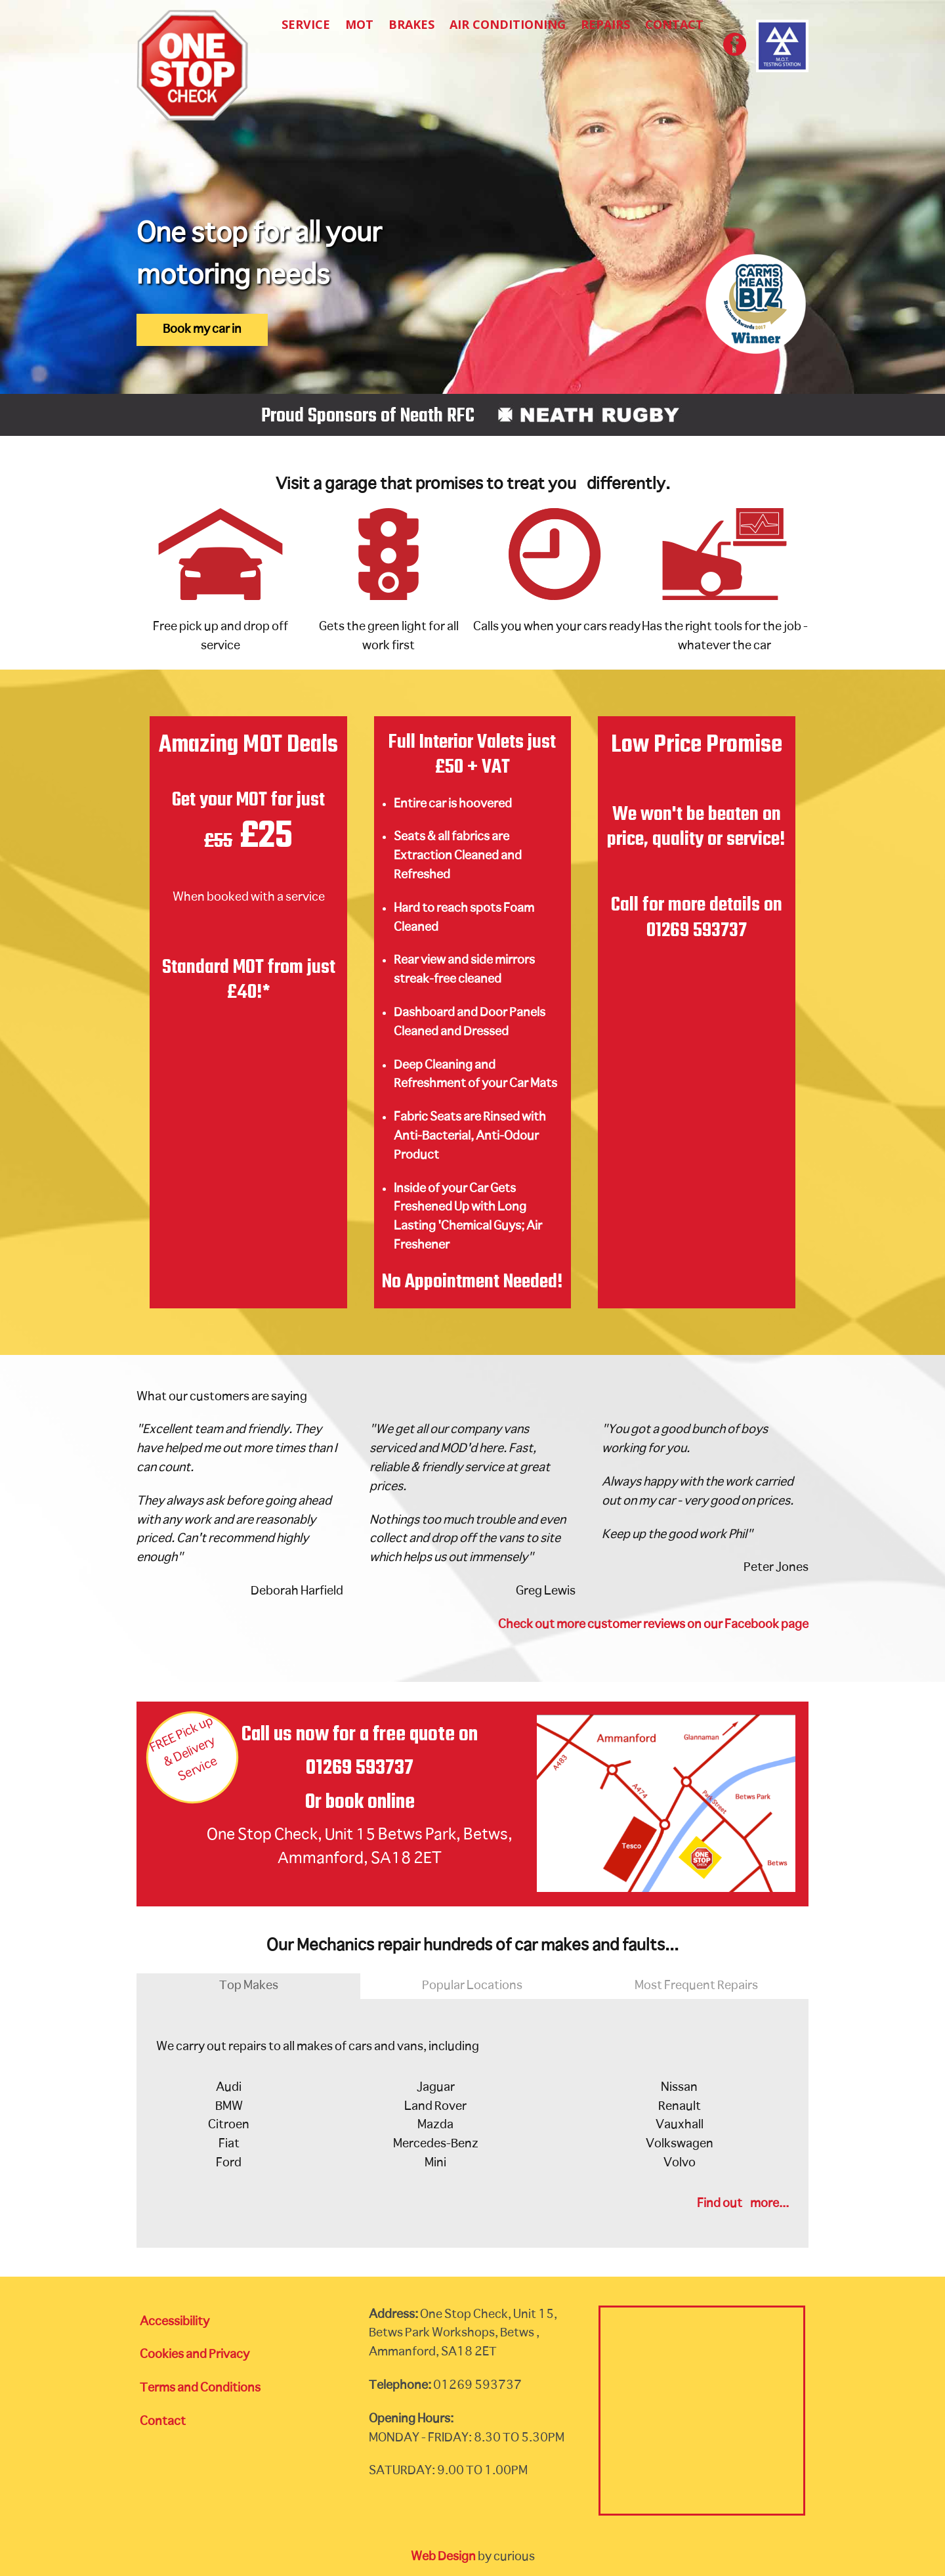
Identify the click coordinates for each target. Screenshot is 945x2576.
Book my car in (202, 329)
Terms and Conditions (200, 2388)
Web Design (443, 2557)
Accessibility (174, 2322)
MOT (359, 24)
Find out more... (743, 2204)
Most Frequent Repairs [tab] (696, 1985)
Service (306, 24)
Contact (674, 24)
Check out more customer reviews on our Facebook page (653, 1625)
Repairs (605, 24)
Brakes (411, 24)
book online (370, 1802)
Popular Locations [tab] (472, 1986)
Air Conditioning (508, 24)
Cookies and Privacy (194, 2355)
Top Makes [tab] (248, 1986)
